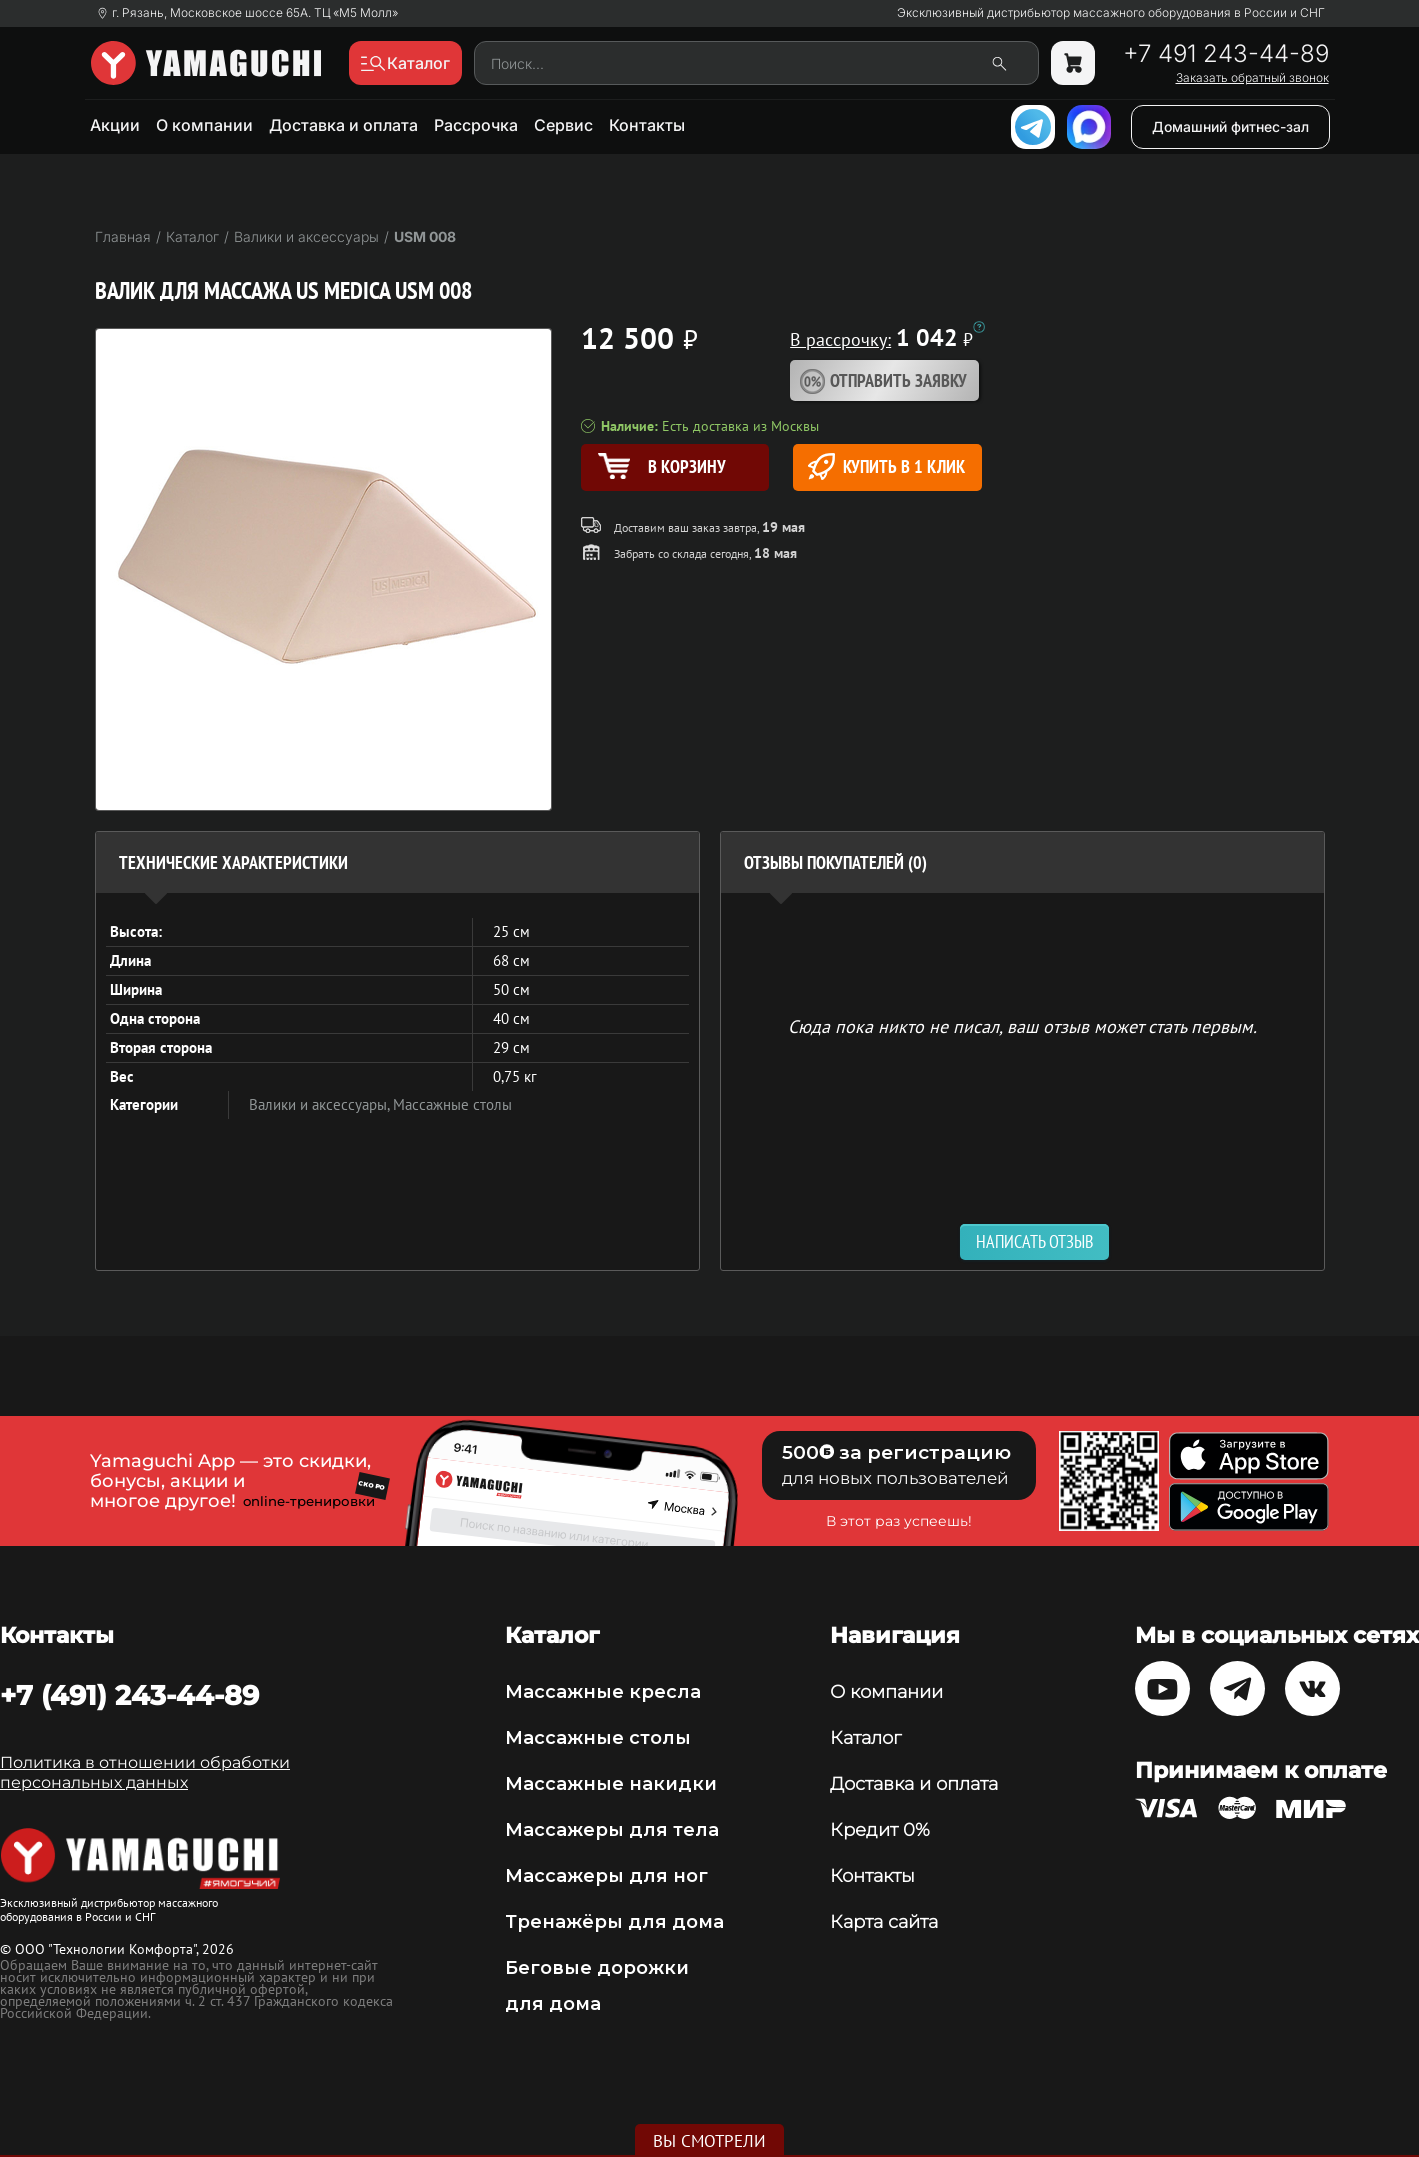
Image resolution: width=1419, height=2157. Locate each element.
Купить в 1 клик (886, 466)
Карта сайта (884, 1922)
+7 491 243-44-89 (1226, 54)
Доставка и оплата (343, 125)
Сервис (563, 125)
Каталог (865, 1738)
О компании (204, 125)
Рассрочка (476, 125)
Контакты (647, 125)
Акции (115, 125)
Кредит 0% (880, 1830)
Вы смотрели (709, 2141)
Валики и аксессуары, (321, 1104)
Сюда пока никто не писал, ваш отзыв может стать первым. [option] (1022, 1025)
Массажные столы (452, 1104)
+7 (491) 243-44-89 (129, 1695)
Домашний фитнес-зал (1230, 126)
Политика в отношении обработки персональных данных (145, 1772)
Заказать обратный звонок (1252, 78)
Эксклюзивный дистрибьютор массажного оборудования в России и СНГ (1111, 13)
